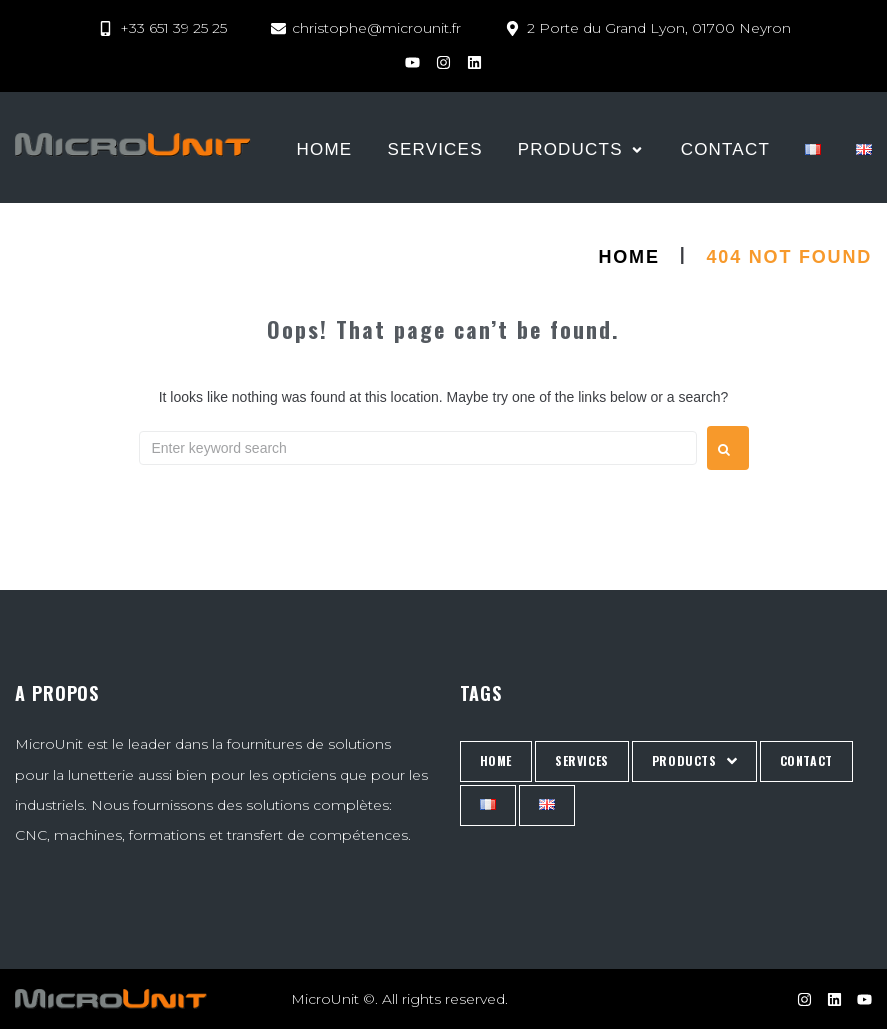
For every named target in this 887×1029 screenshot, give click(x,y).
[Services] (434, 150)
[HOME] (325, 150)
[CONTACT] (725, 150)
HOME (629, 257)
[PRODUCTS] (582, 150)
